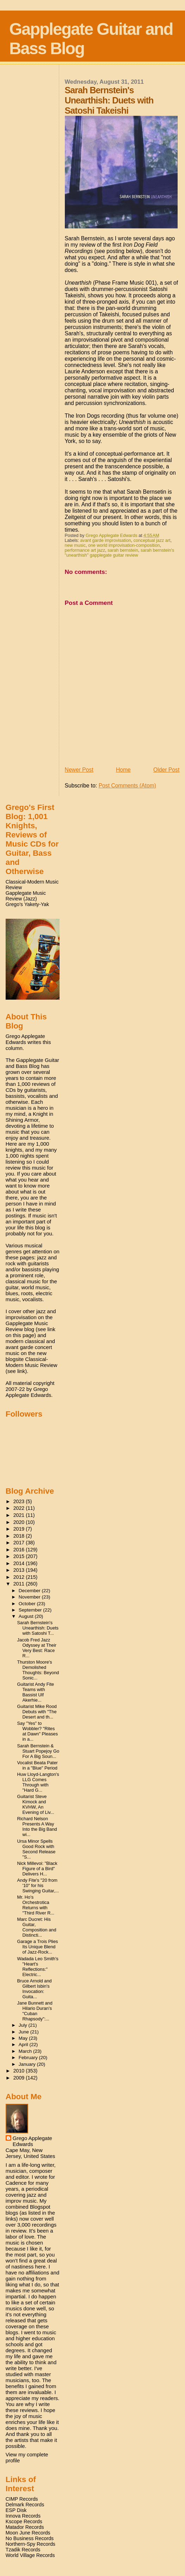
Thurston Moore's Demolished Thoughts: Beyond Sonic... (38, 1670)
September (31, 1610)
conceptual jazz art (152, 540)
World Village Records (30, 2555)
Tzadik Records (23, 2549)
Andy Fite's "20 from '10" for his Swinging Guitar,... (38, 1885)
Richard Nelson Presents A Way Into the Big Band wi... (37, 1826)
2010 (19, 2071)
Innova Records (23, 2516)
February (29, 2057)
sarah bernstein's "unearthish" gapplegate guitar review (119, 553)
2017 (19, 1542)
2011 (19, 1584)
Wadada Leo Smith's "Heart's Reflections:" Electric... (37, 1966)
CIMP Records (22, 2499)
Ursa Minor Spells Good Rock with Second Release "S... (36, 1849)
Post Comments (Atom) (127, 786)
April (24, 2044)
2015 (19, 1556)
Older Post (166, 770)
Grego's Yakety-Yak (27, 904)
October (28, 1603)
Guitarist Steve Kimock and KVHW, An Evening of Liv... (35, 1804)
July (24, 2025)
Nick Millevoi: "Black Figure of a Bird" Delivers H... (37, 1868)
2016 (19, 1549)
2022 (19, 1508)
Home (123, 770)
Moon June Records (28, 2533)
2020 (19, 1522)
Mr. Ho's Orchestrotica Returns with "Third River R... (36, 1905)
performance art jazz (85, 550)
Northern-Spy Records (30, 2544)
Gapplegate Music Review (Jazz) (26, 895)
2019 (19, 1529)
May (24, 2038)
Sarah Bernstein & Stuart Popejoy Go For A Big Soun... (38, 1751)
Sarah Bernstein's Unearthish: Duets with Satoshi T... (37, 1628)
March (26, 2051)
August (27, 1616)
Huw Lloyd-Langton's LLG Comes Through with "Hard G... (38, 1782)
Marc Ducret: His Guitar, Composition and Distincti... (36, 1927)
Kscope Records (24, 2521)
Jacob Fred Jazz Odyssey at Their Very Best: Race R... (37, 1647)
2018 (19, 1536)
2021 (19, 1515)
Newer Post (79, 770)
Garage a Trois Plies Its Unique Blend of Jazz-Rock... (37, 1947)
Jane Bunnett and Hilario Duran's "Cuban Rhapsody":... (35, 2010)
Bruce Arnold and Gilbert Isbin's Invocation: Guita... (34, 1988)
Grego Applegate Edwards (32, 2141)
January (28, 2064)
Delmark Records (25, 2504)
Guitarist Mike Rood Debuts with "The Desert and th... (37, 1712)
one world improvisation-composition (124, 545)
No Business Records (30, 2538)
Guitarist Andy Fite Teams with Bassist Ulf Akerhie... (35, 1692)
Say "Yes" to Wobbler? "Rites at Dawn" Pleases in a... (37, 1731)
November (30, 1597)
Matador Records (25, 2527)
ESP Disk (16, 2510)
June (24, 2031)
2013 (19, 1570)
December (30, 1590)
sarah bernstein (122, 550)
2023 (19, 1501)
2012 (19, 1577)
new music (75, 545)
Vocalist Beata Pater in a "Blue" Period (37, 1765)
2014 (19, 1563)
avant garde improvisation (105, 540)
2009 (19, 2078)
